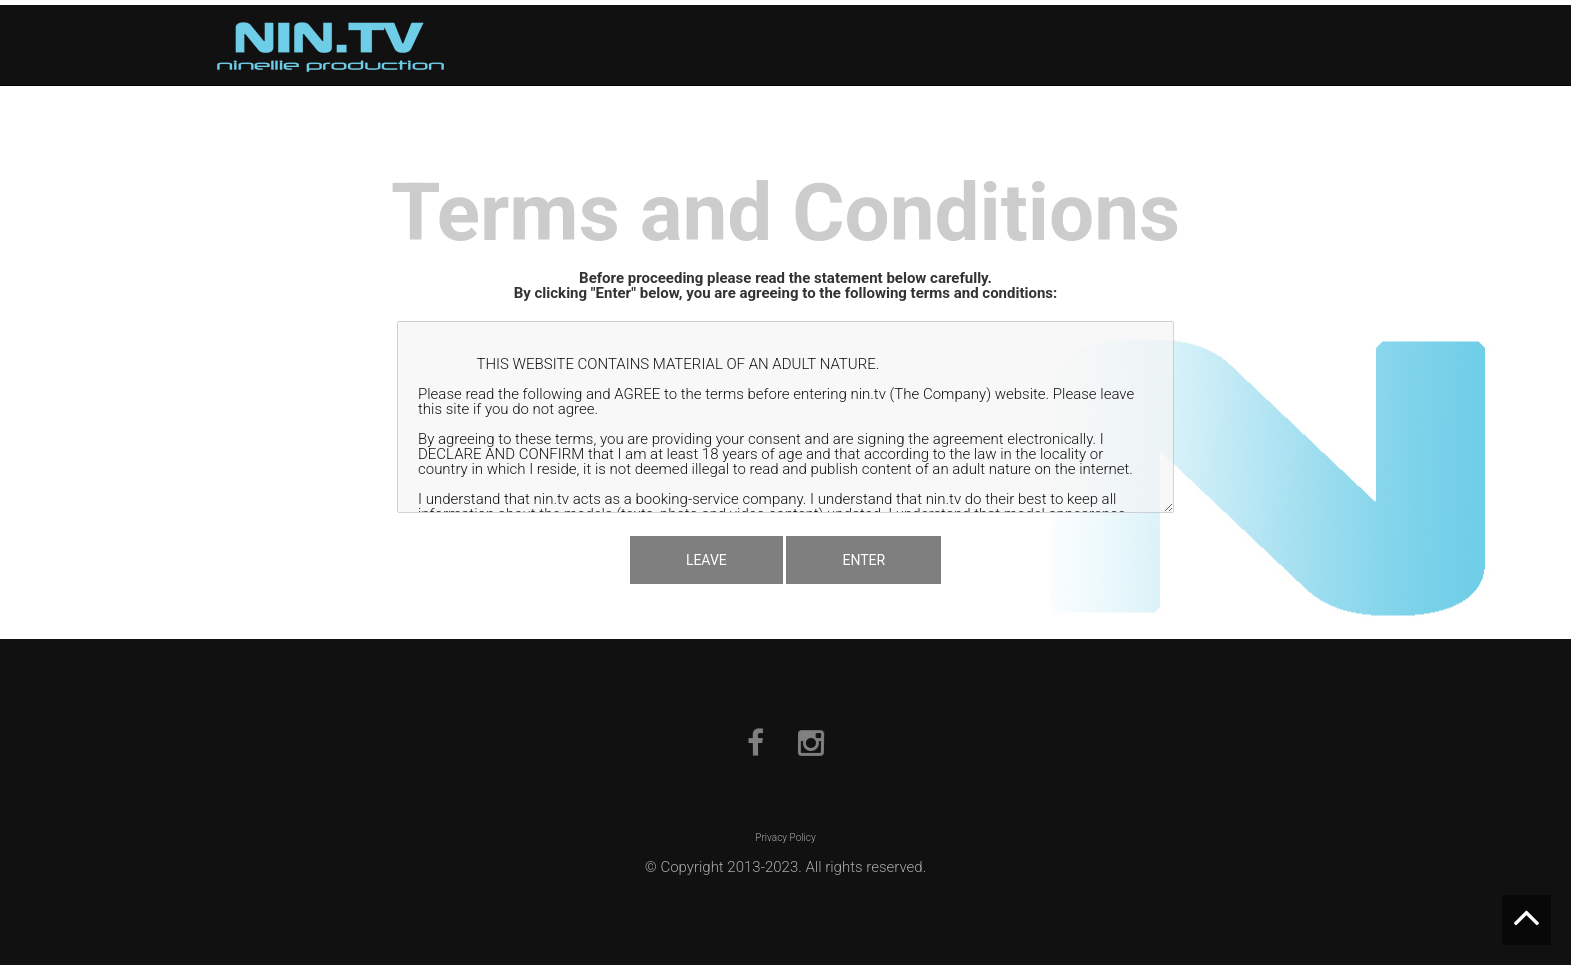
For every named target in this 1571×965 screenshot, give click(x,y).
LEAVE (706, 560)
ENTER (863, 560)
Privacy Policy (785, 837)
